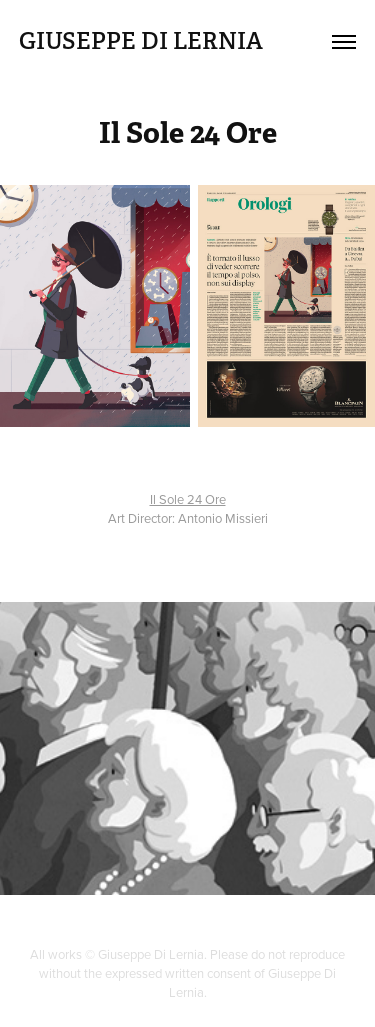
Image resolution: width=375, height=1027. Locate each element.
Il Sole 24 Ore (188, 499)
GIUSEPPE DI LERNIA (141, 41)
